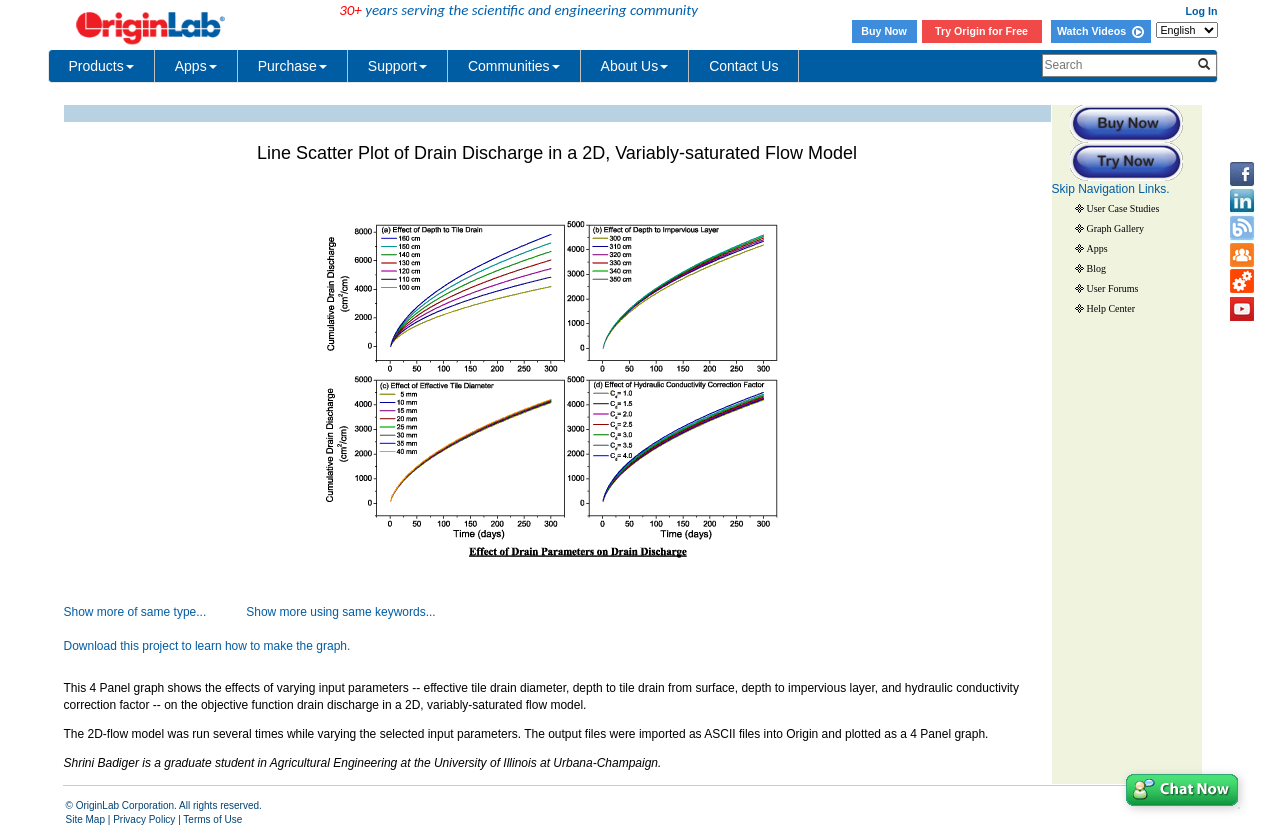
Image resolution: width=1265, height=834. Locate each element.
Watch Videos (1100, 31)
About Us (635, 66)
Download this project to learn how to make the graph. (207, 646)
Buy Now (884, 31)
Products (101, 66)
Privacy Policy (144, 819)
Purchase (292, 66)
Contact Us (743, 66)
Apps (196, 66)
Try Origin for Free (981, 31)
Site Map (85, 819)
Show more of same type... (135, 612)
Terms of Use (212, 819)
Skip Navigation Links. (1111, 189)
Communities (514, 66)
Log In (1202, 11)
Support (397, 66)
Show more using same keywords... (340, 612)
